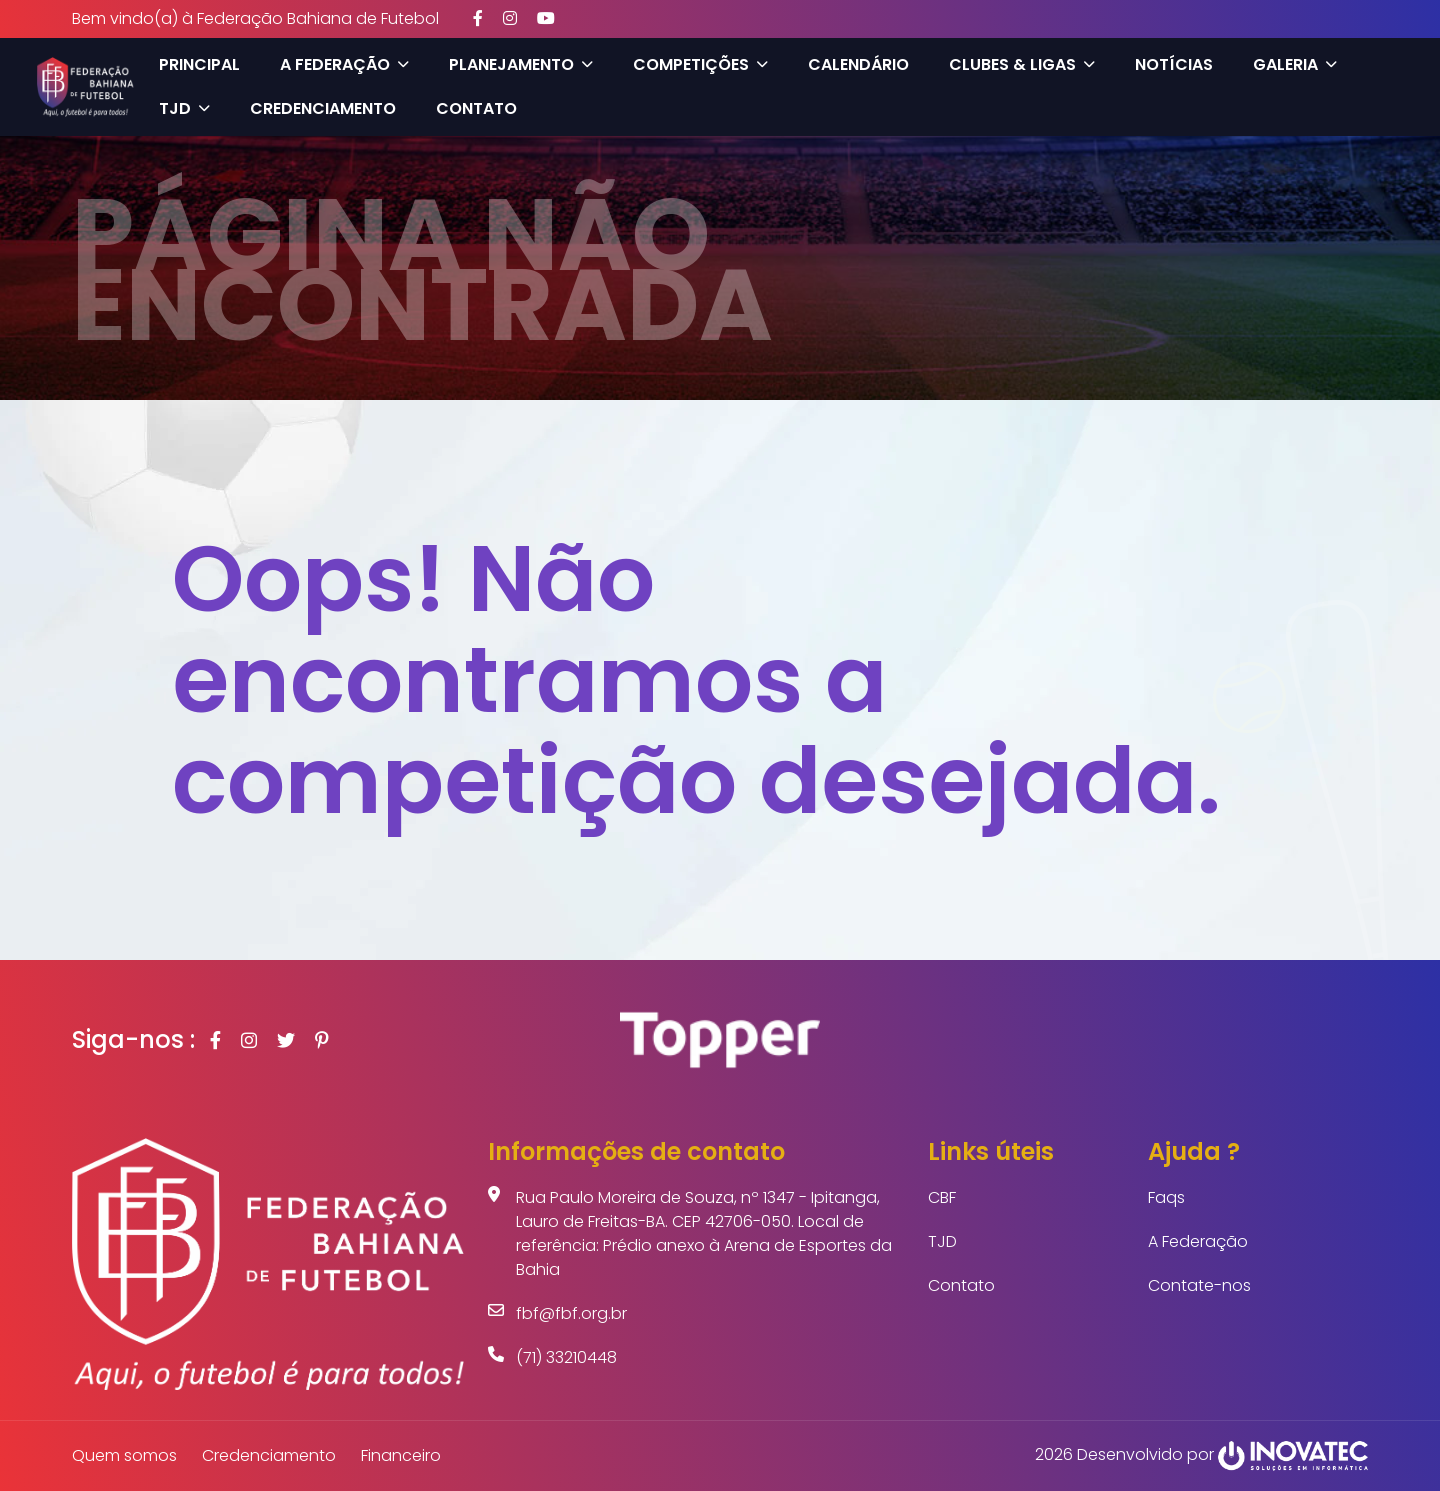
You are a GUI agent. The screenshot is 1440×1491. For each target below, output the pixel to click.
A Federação (1198, 1241)
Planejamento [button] (514, 64)
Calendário (851, 64)
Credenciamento (316, 108)
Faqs (1166, 1197)
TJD (942, 1241)
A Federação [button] (337, 64)
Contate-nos (1199, 1285)
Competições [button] (693, 64)
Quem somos (124, 1455)
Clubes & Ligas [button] (1015, 64)
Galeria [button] (1288, 64)
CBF (942, 1197)
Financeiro (401, 1455)
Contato (469, 108)
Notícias (1167, 64)
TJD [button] (177, 108)
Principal (192, 64)
